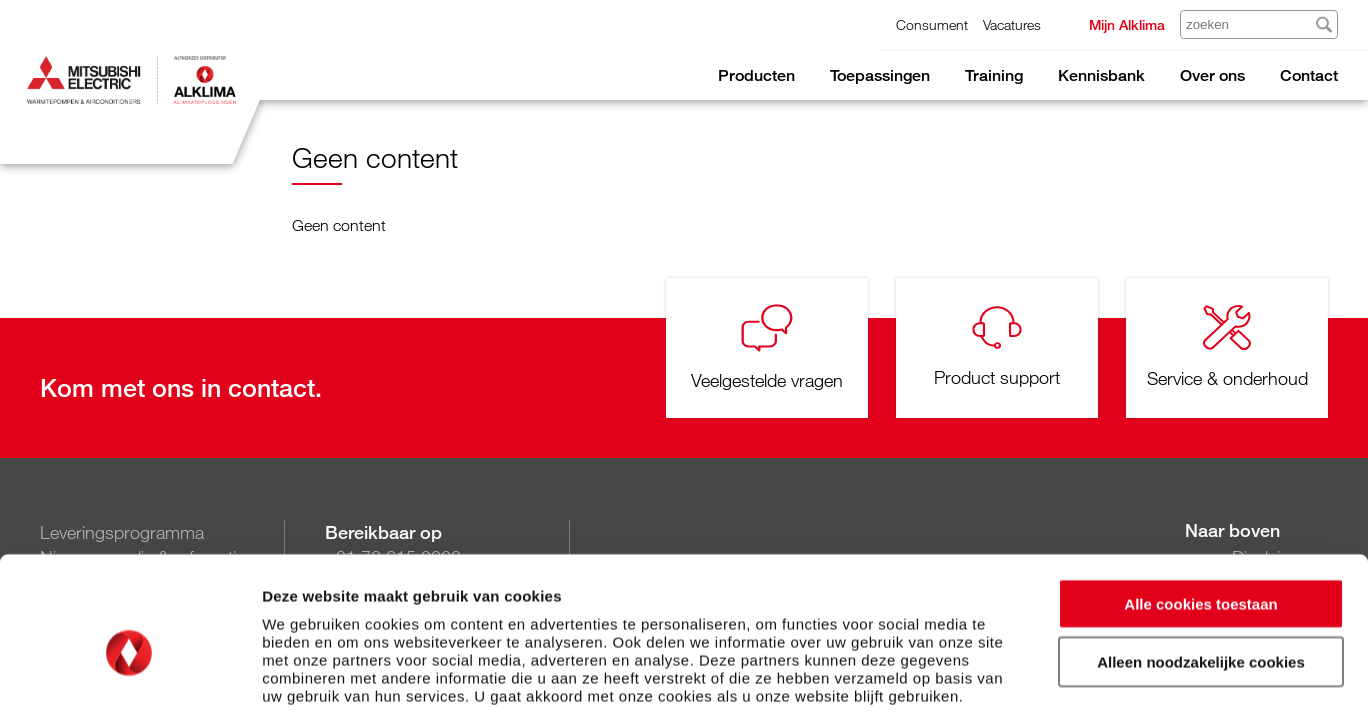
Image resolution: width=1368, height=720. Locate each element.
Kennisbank (1101, 75)
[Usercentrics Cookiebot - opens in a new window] (129, 681)
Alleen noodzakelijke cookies (1201, 569)
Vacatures (1012, 24)
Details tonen (1080, 680)
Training (994, 75)
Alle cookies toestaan (1200, 510)
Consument (932, 24)
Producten (756, 75)
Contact (1309, 75)
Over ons (1212, 75)
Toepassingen (880, 75)
